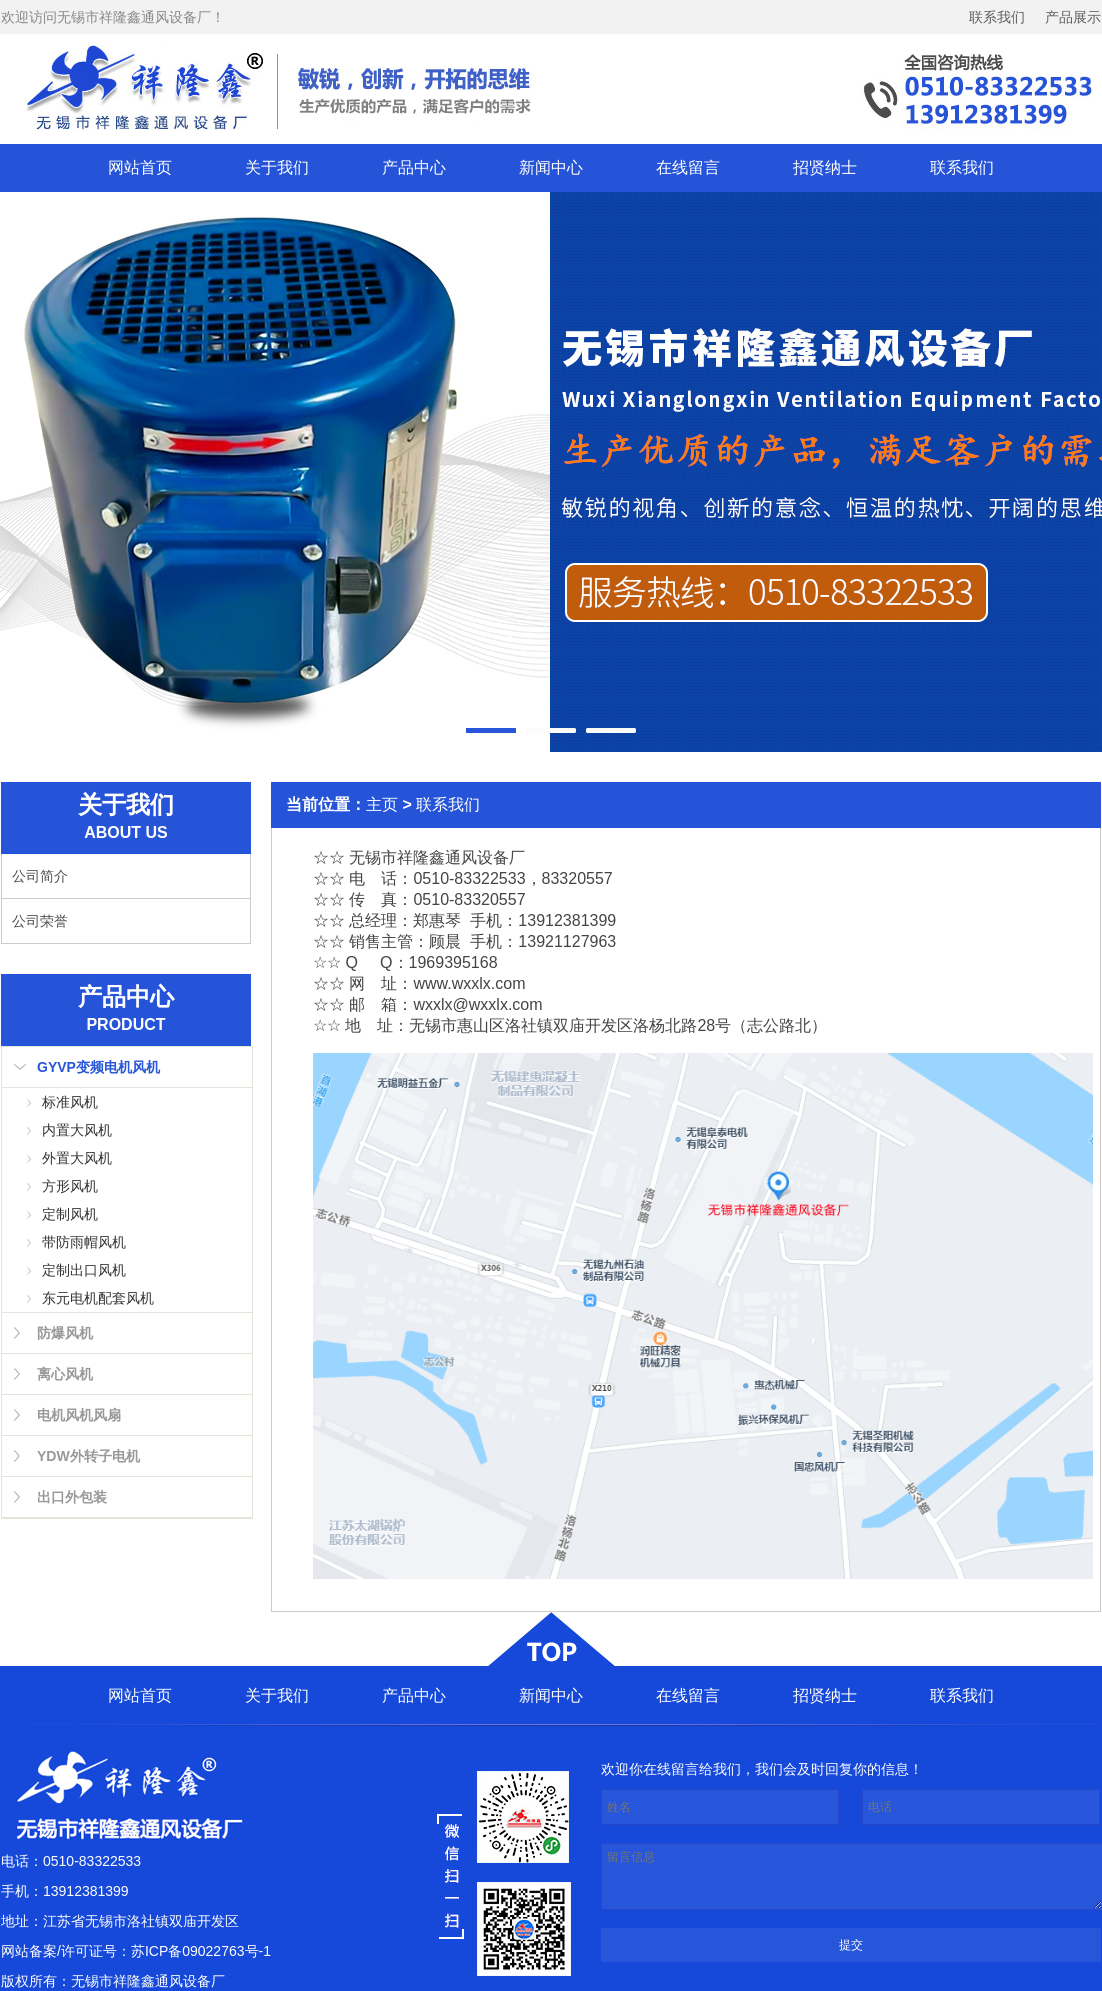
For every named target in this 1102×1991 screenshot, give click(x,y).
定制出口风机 (84, 1270)
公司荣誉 (40, 921)
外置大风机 (77, 1158)
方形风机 (70, 1186)
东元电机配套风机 (98, 1298)
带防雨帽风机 (84, 1242)
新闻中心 (551, 167)
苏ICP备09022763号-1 (201, 1951)
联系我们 (997, 17)
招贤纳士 (825, 167)
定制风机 (70, 1214)
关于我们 (277, 167)
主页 (382, 804)
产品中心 (414, 167)
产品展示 (1073, 17)
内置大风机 (77, 1130)
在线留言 (688, 167)
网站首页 (140, 167)
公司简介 (40, 876)
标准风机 (70, 1102)
